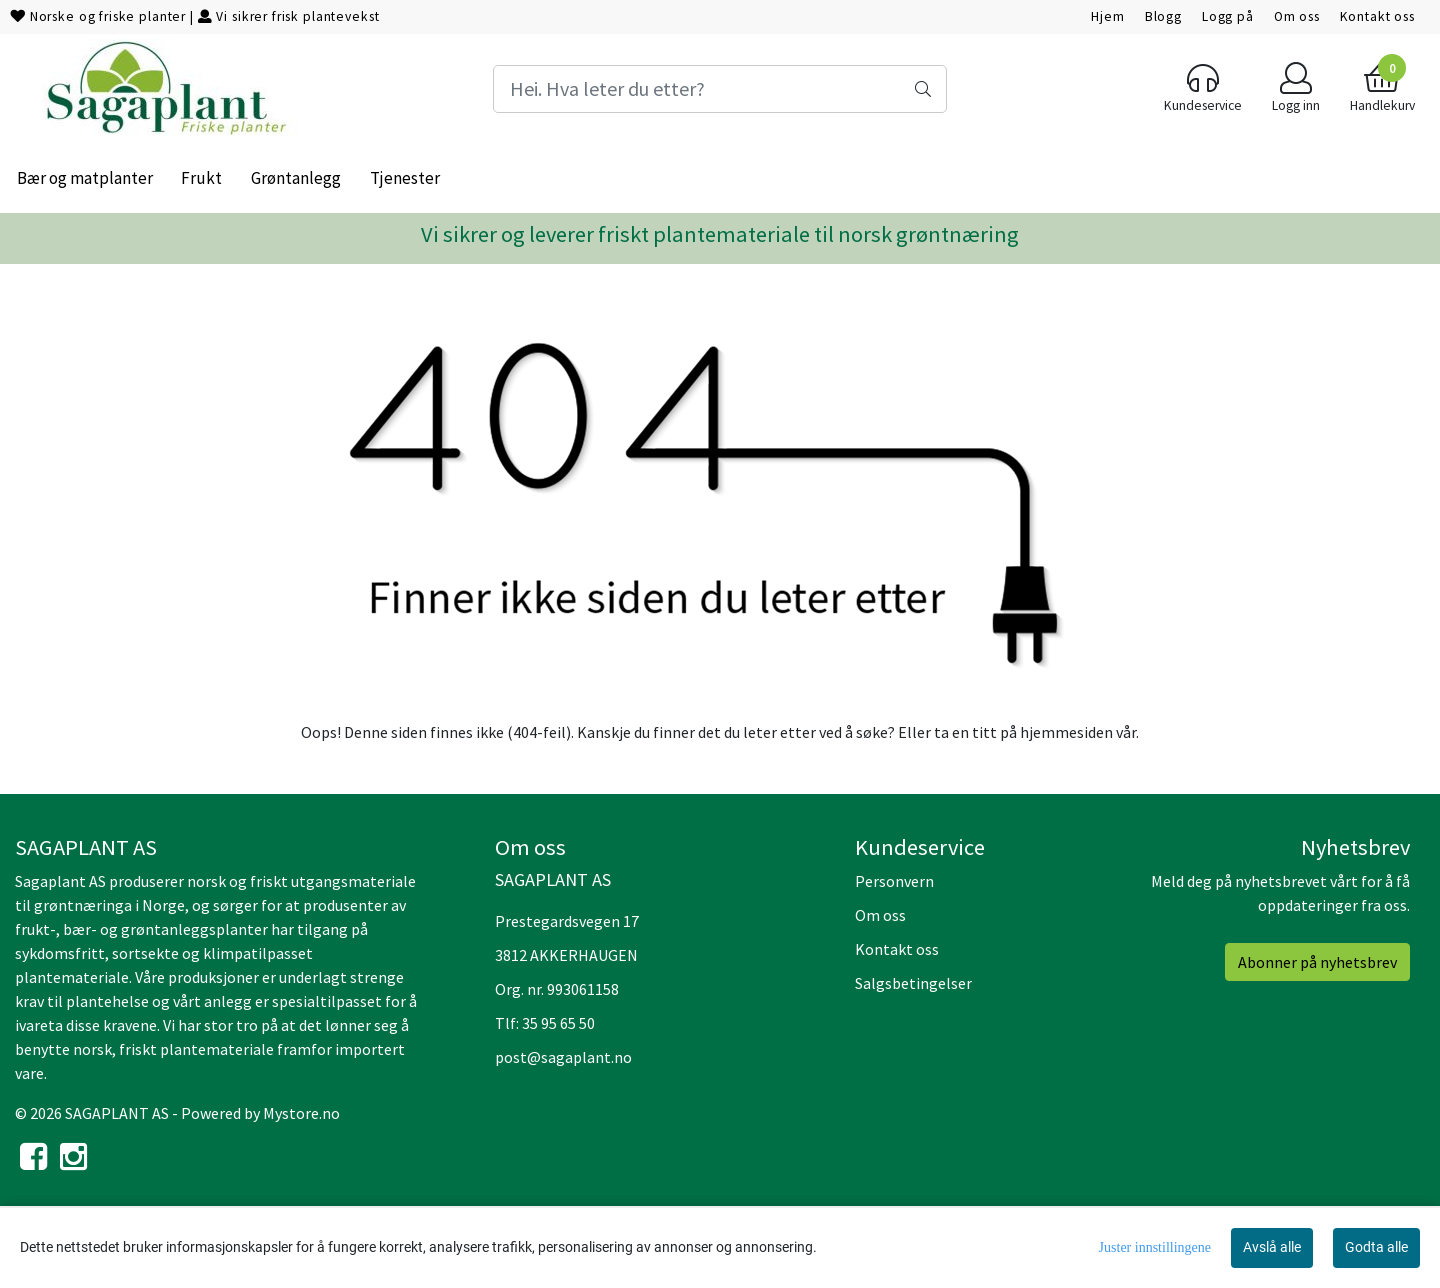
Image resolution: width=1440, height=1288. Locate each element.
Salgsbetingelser (913, 983)
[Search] (719, 89)
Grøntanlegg (296, 178)
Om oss (1297, 16)
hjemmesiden (1066, 732)
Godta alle (1376, 1247)
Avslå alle (1272, 1247)
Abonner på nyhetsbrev (1317, 962)
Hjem (1107, 16)
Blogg (1163, 16)
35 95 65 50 (558, 1023)
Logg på (1228, 16)
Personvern (894, 881)
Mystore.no (301, 1113)
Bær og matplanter (85, 178)
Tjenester (405, 178)
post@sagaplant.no (563, 1057)
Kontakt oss (1377, 16)
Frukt (201, 178)
